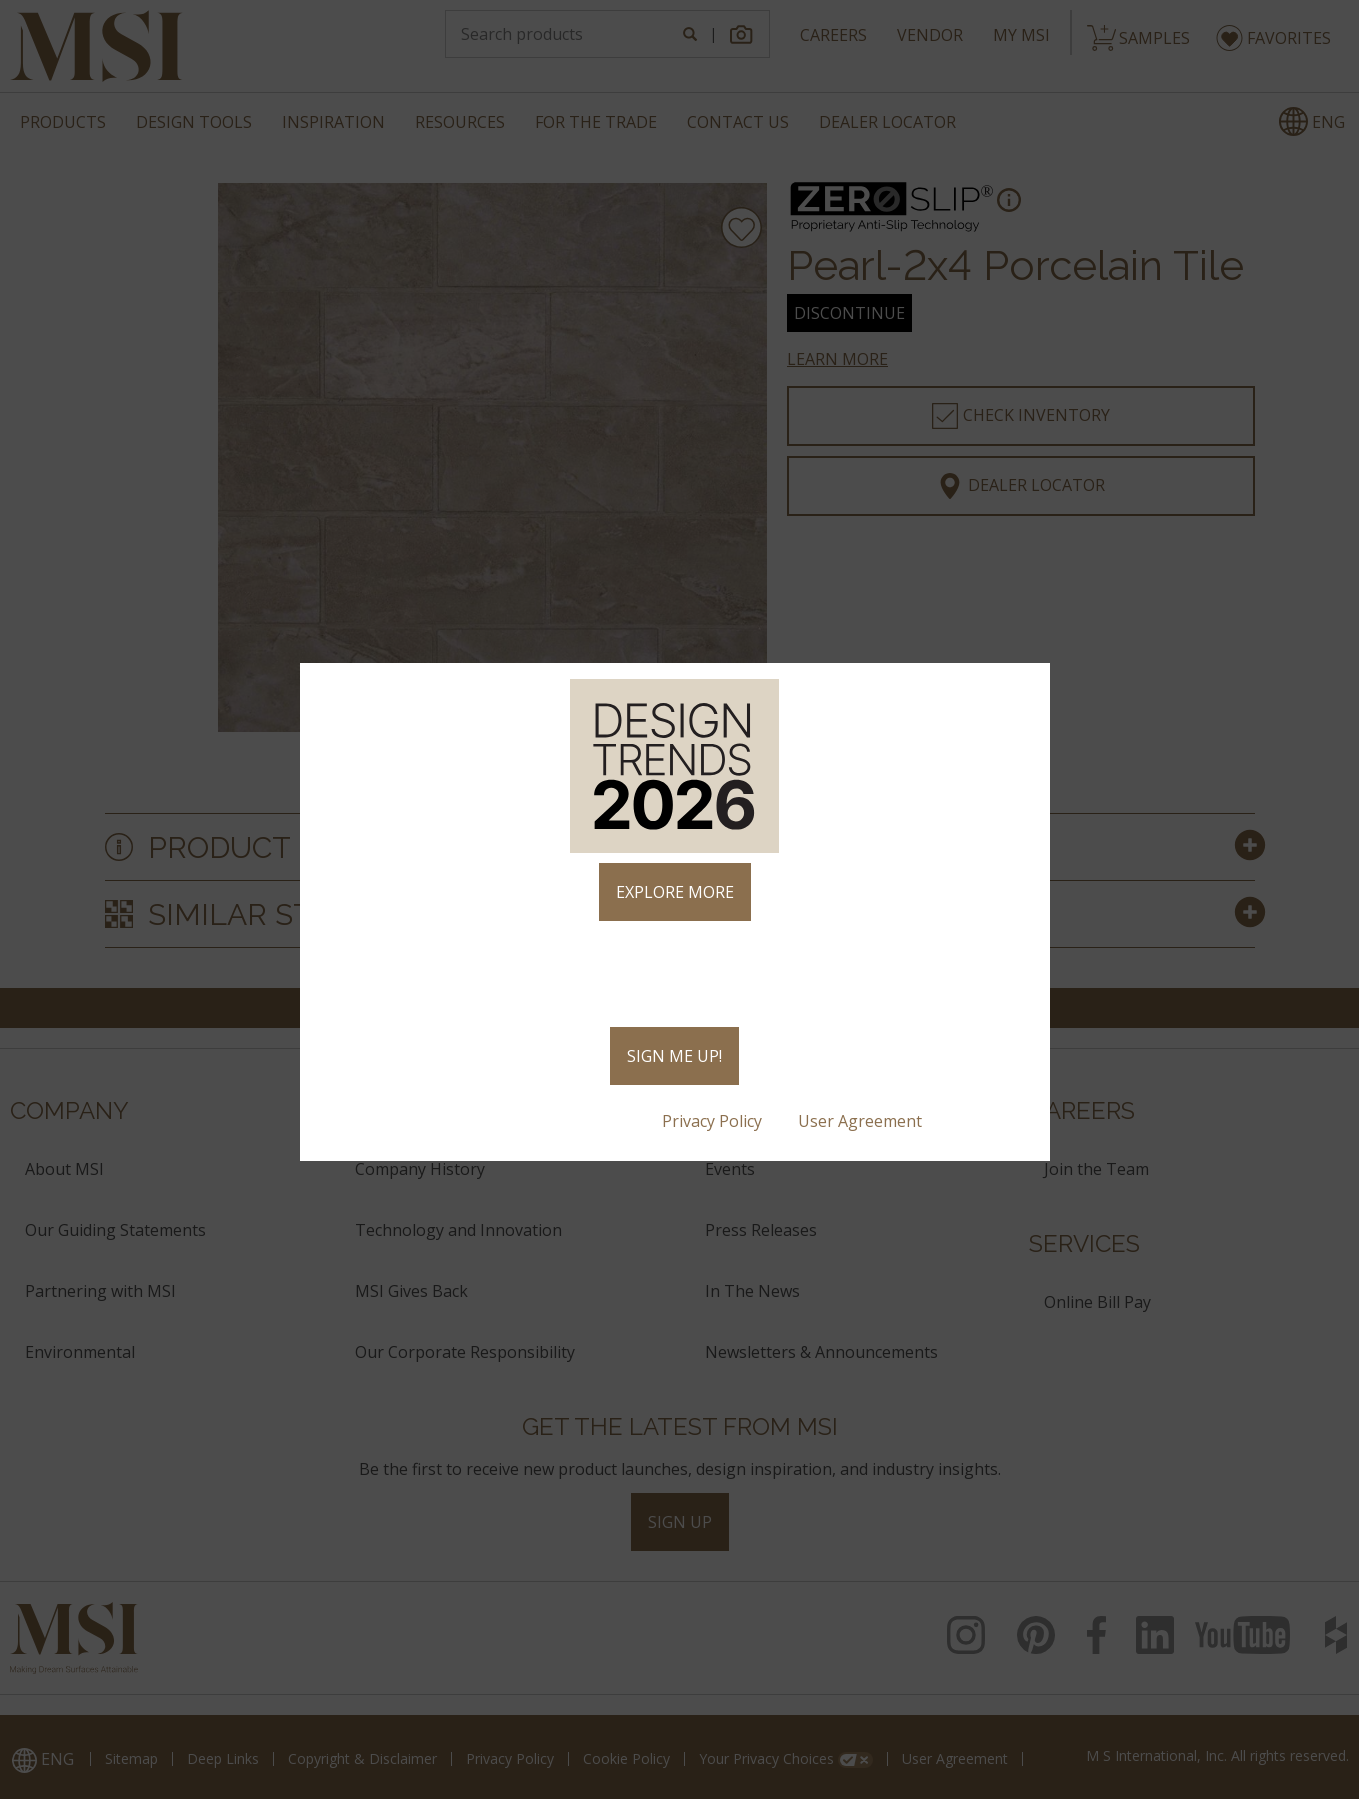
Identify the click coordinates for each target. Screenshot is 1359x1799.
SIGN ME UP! (674, 1056)
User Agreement (862, 1121)
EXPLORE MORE (675, 892)
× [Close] (1026, 687)
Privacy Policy (714, 1121)
